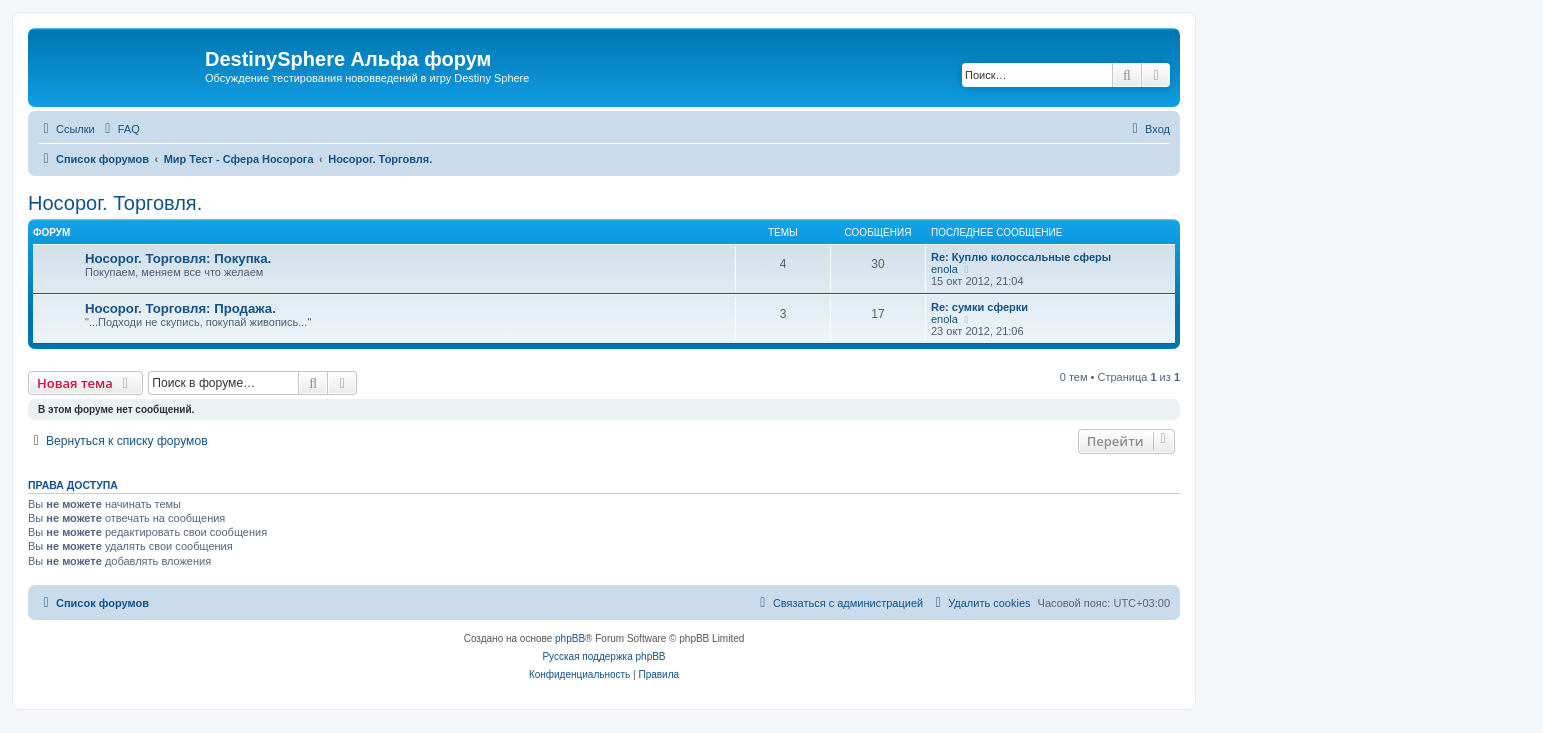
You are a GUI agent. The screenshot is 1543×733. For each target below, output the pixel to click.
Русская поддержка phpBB (603, 656)
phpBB (570, 638)
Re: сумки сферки (979, 307)
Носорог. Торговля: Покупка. (178, 258)
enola (944, 269)
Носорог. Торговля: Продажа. (180, 308)
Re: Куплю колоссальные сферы (1021, 257)
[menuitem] (120, 129)
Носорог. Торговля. (115, 203)
